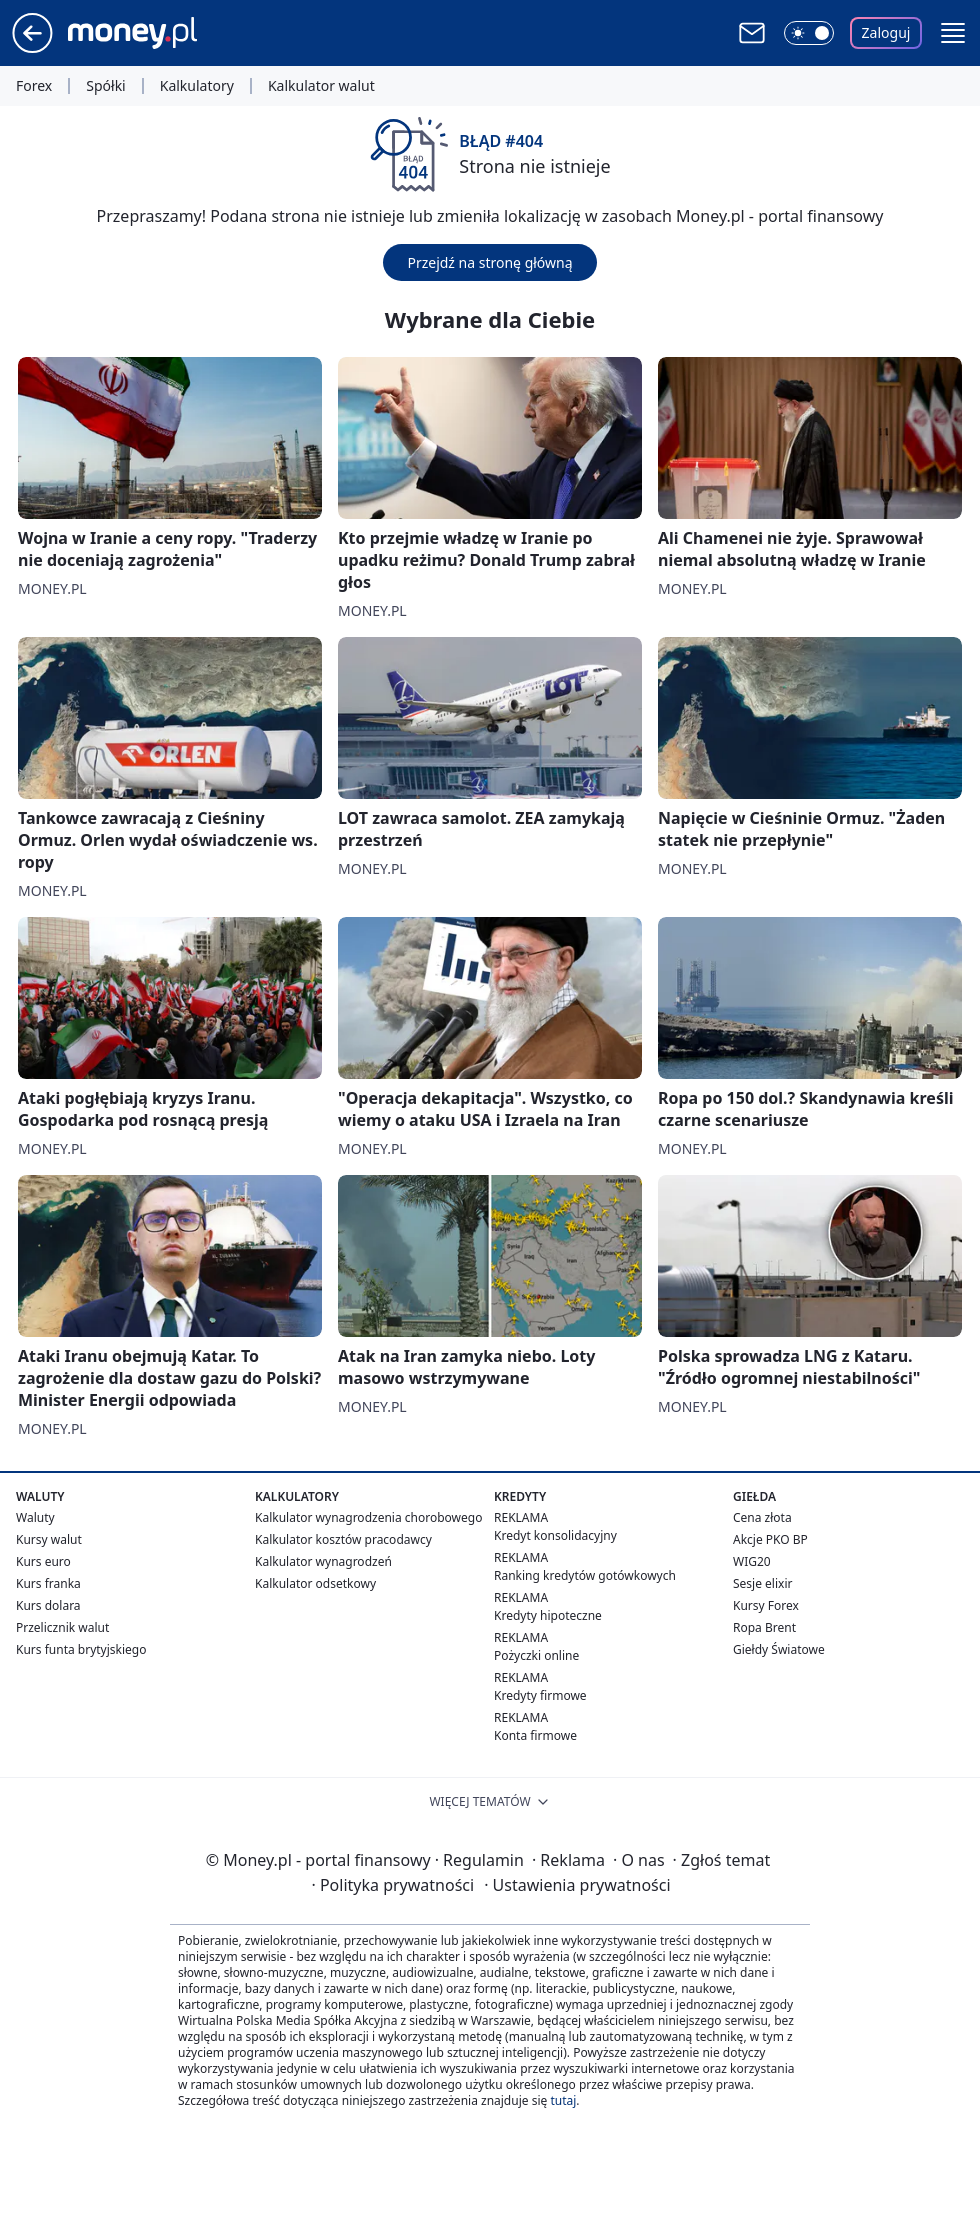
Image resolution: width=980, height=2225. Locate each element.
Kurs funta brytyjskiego (81, 1649)
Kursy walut (49, 1539)
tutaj (563, 2100)
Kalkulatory (197, 86)
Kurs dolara (48, 1605)
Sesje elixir (762, 1583)
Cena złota (762, 1517)
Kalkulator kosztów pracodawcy (343, 1539)
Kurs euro (43, 1561)
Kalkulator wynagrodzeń (323, 1561)
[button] (953, 33)
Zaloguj (886, 32)
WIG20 (752, 1561)
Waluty (35, 1517)
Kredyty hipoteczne (548, 1615)
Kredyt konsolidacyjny (555, 1535)
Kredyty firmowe (540, 1695)
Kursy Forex (766, 1605)
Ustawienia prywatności (577, 1885)
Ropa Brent (764, 1627)
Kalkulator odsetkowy (315, 1583)
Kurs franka (48, 1583)
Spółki (105, 86)
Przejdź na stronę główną (489, 262)
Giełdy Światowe (779, 1649)
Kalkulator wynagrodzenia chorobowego (368, 1517)
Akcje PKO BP (770, 1539)
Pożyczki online (536, 1655)
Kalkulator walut (321, 86)
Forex (34, 86)
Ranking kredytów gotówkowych (585, 1575)
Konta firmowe (535, 1735)
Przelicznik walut (62, 1627)
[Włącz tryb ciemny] (809, 33)
